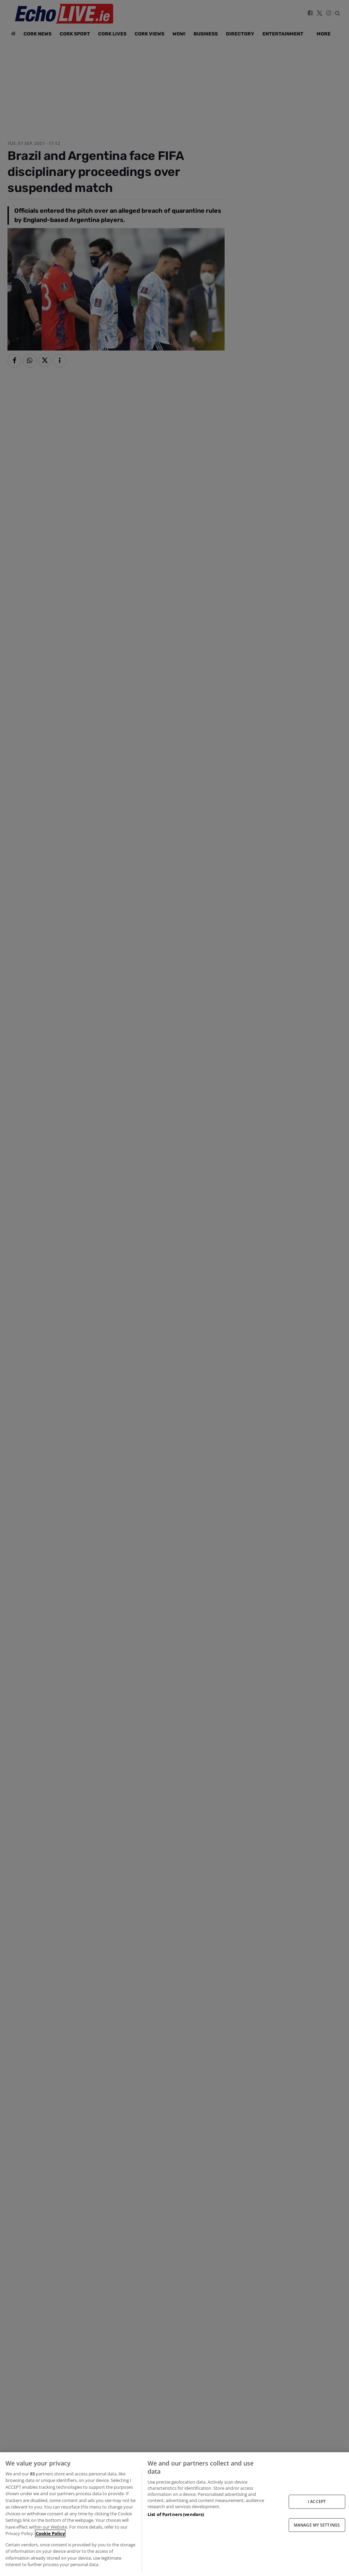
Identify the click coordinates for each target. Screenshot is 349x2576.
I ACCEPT (317, 2501)
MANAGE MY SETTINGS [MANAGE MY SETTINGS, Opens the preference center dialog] (317, 2525)
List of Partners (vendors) (176, 2514)
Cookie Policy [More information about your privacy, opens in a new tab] (50, 2533)
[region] (174, 2514)
